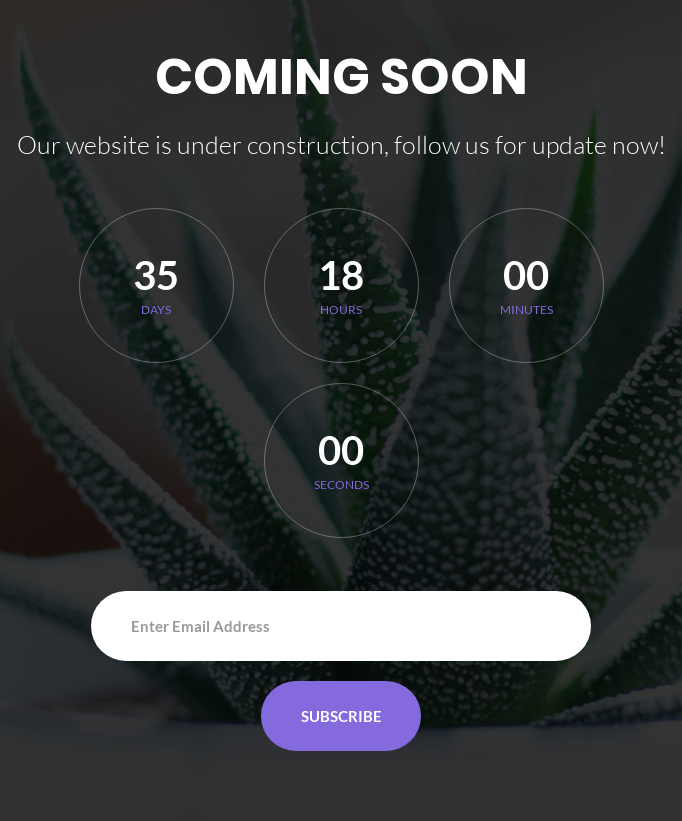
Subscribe (341, 716)
